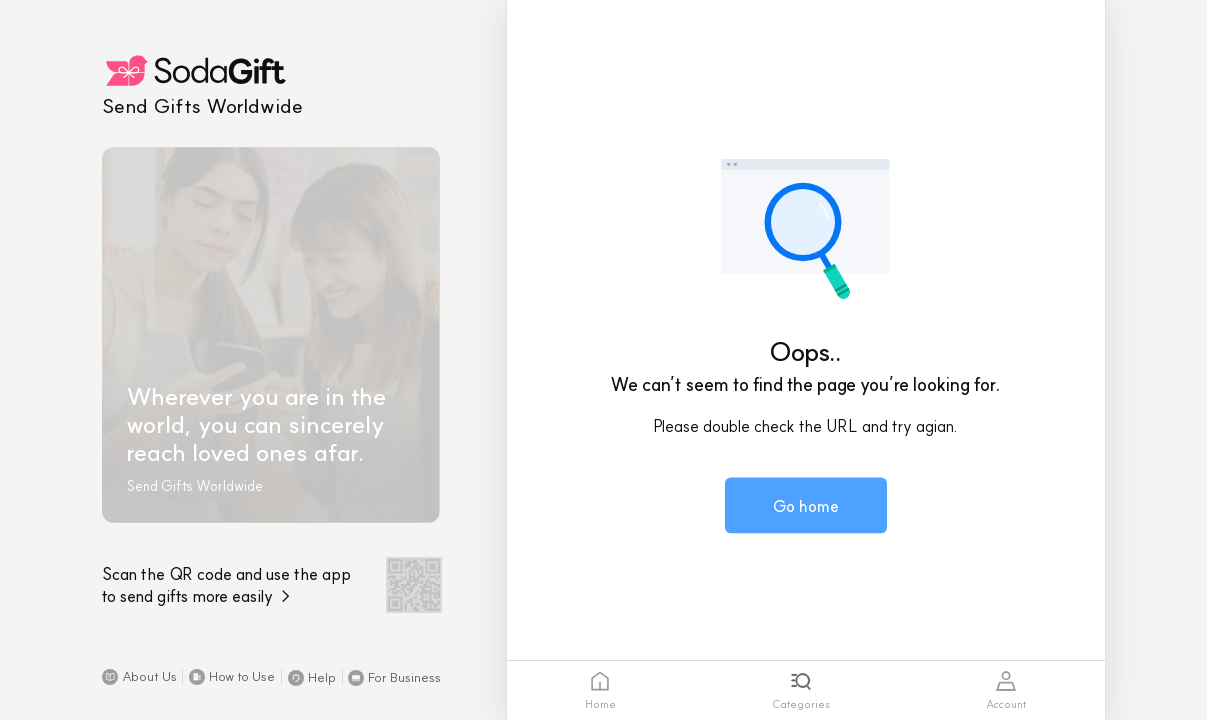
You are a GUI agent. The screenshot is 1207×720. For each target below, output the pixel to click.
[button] (139, 677)
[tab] (600, 690)
